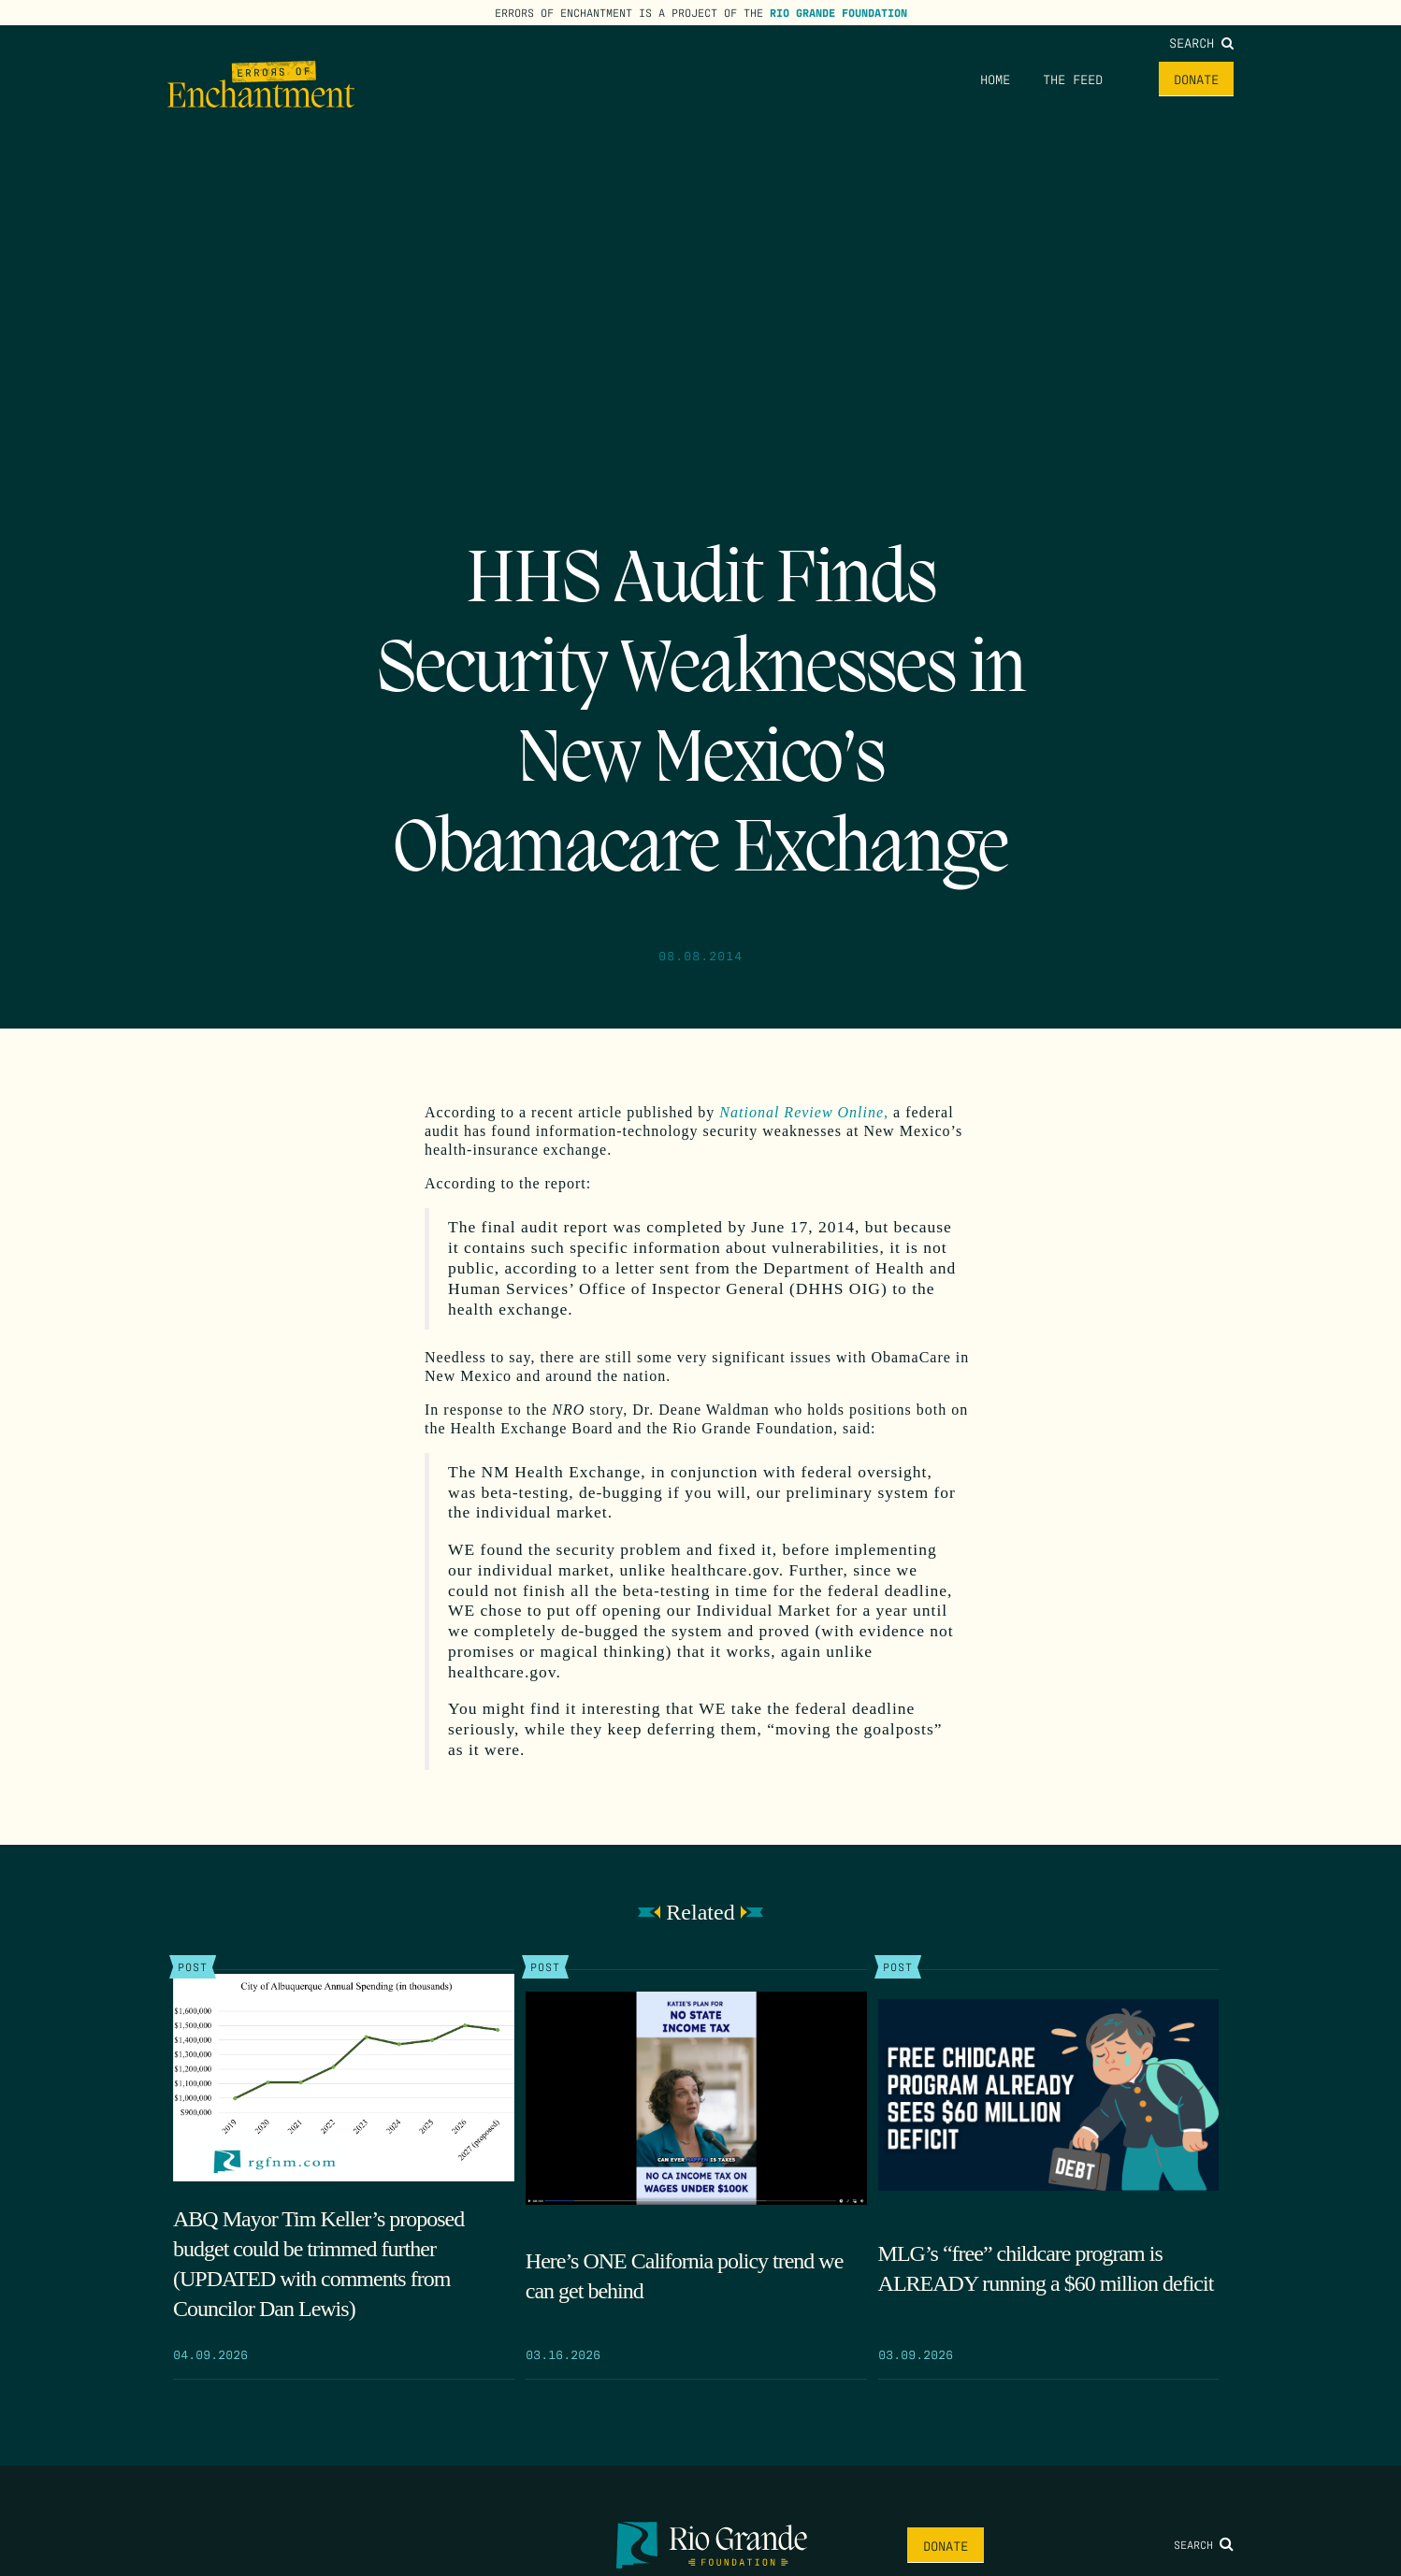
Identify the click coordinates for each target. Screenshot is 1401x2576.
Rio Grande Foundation (838, 12)
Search (1201, 42)
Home (995, 78)
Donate (1196, 78)
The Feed (1073, 78)
